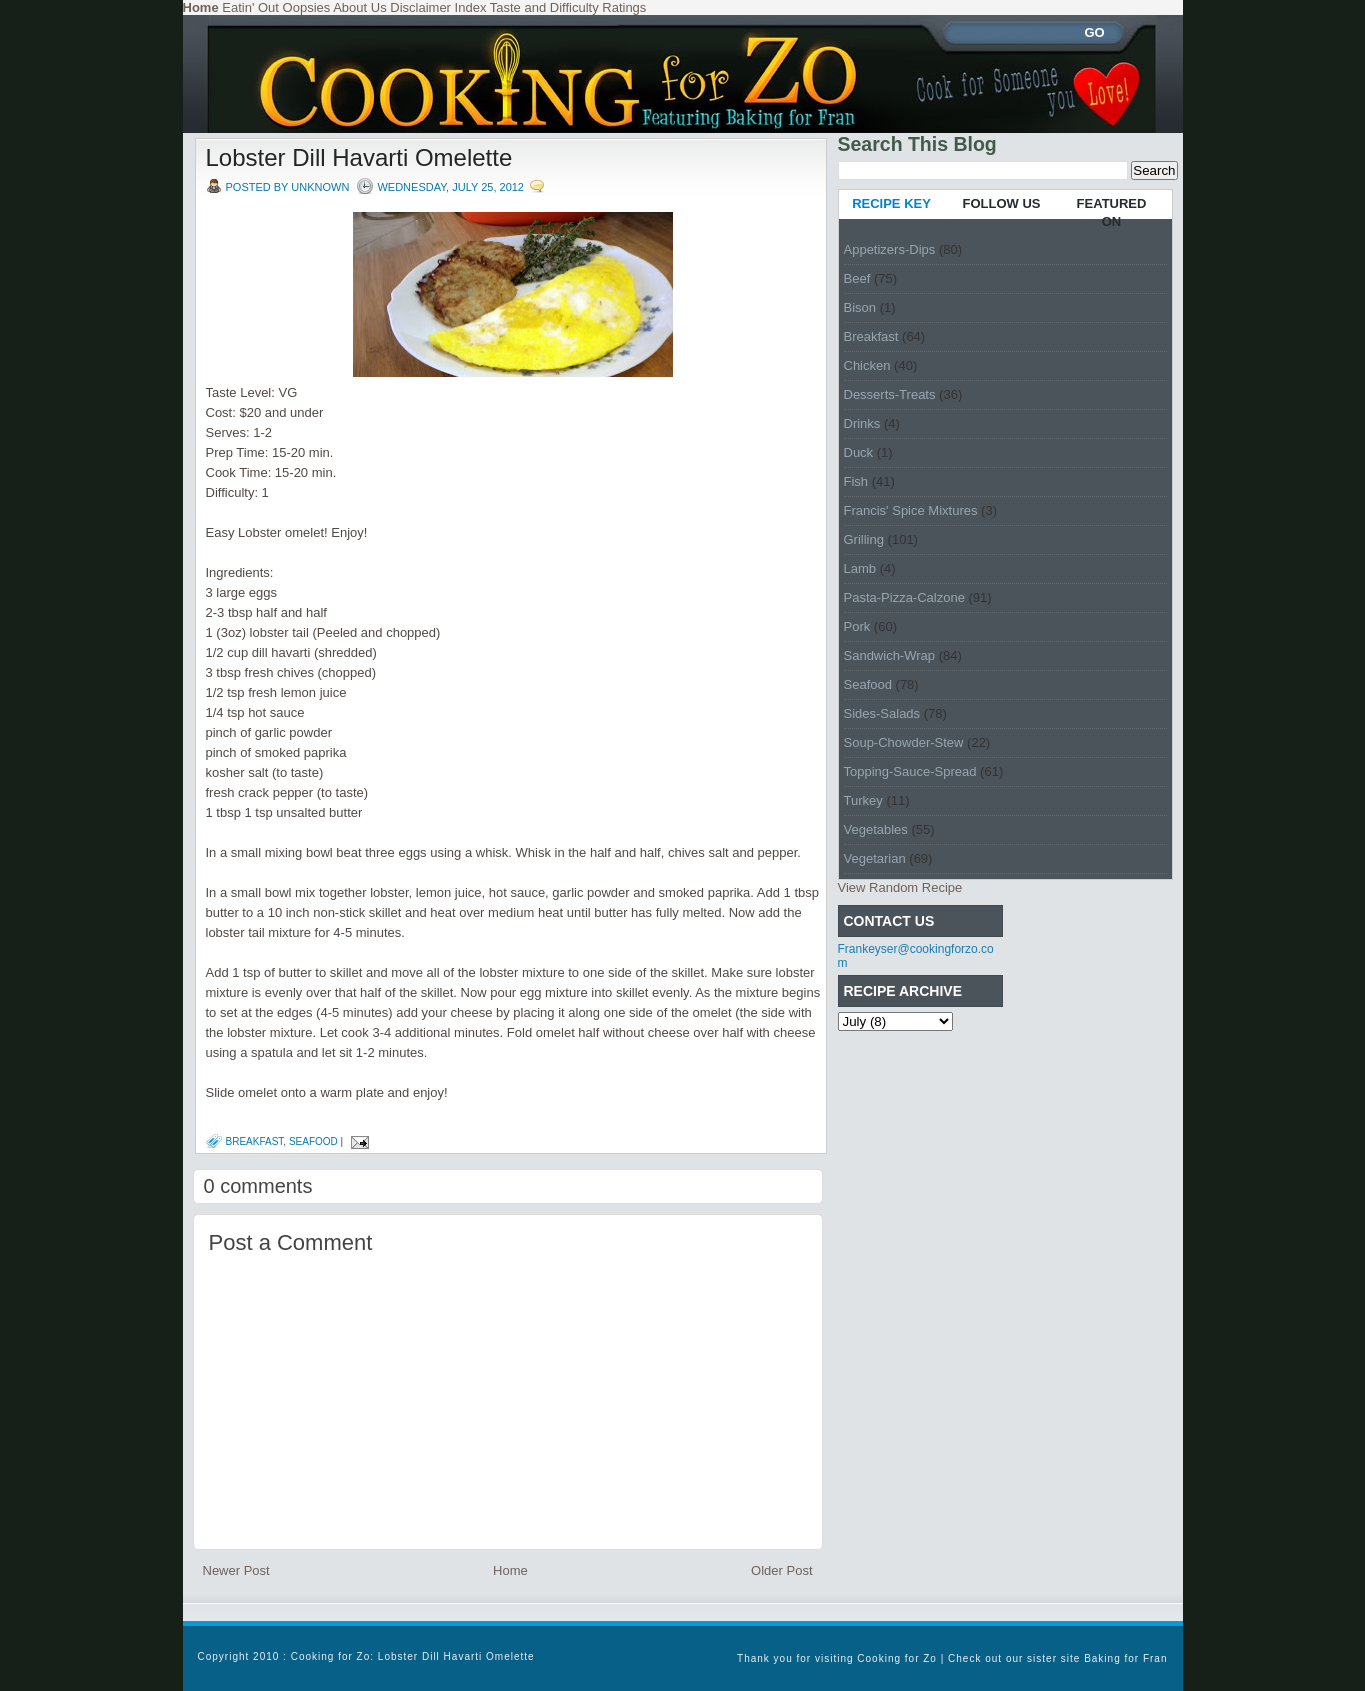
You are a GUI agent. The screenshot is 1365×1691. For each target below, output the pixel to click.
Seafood (313, 1141)
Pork (857, 626)
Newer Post (236, 1570)
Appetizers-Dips (890, 249)
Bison (860, 307)
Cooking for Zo (897, 1658)
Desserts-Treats (890, 394)
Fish (856, 481)
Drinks (862, 423)
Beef (857, 278)
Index (471, 7)
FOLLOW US (1002, 203)
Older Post (781, 1570)
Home (510, 1570)
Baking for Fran (1125, 1658)
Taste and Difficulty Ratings (568, 7)
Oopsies (307, 7)
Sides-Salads (882, 713)
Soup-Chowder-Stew (904, 742)
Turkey (863, 800)
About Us (359, 7)
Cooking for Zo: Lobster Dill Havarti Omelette (413, 1656)
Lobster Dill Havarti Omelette (359, 157)
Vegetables (876, 829)
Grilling (864, 539)
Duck (859, 452)
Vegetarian (875, 858)
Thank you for (776, 1658)
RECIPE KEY (891, 203)
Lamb (860, 568)
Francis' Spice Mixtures (911, 510)
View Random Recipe (900, 887)
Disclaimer (420, 7)
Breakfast (255, 1141)
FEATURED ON (1112, 212)
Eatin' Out (250, 7)
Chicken (867, 365)
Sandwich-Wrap (890, 655)
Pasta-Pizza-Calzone (904, 597)
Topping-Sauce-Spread (910, 771)
